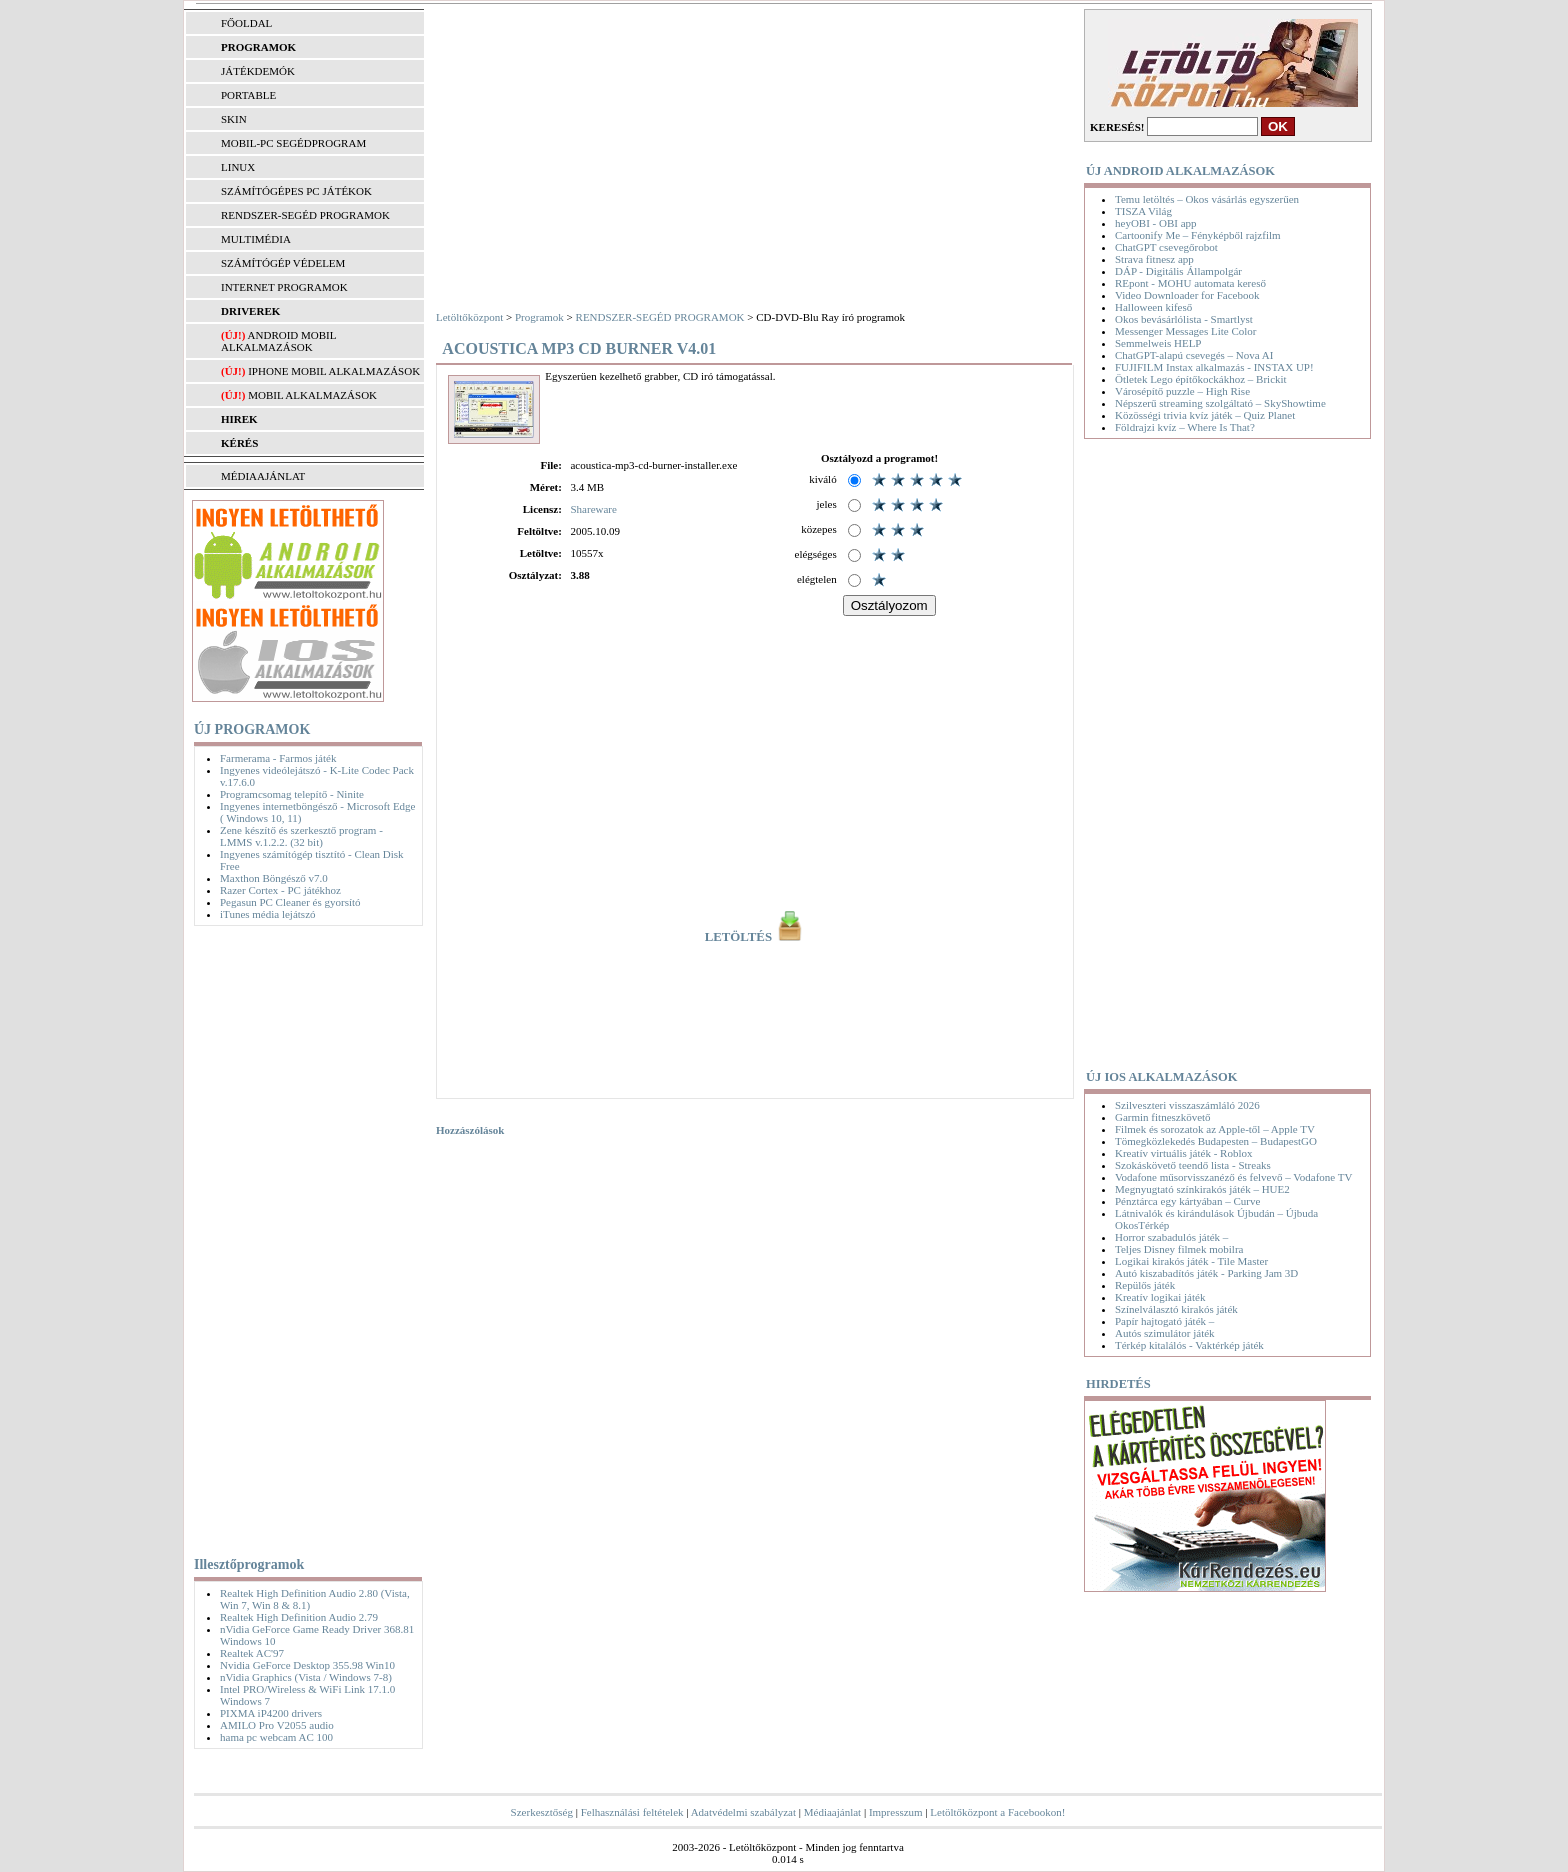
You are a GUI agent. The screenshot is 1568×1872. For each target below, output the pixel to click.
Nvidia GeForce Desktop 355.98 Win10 (307, 1665)
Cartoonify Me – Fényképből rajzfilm (1198, 235)
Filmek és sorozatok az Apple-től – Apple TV (1215, 1129)
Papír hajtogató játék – (1164, 1321)
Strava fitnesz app (1154, 259)
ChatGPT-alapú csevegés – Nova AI (1194, 355)
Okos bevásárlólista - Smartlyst (1184, 319)
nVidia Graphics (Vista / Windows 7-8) (306, 1677)
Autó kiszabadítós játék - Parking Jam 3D (1206, 1273)
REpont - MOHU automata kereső (1190, 283)
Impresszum (896, 1812)
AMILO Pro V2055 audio (277, 1725)
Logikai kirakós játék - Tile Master (1191, 1261)
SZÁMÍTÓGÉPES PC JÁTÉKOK (296, 191)
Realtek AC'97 (252, 1653)
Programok (539, 317)
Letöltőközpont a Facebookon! (997, 1812)
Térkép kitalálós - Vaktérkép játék (1189, 1345)
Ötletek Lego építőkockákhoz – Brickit (1201, 379)
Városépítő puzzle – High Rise (1182, 391)
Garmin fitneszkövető (1163, 1117)
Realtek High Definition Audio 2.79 (299, 1617)
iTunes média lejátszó (268, 914)
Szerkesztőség (542, 1812)
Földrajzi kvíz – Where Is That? (1185, 427)
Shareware (593, 509)
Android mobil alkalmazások (278, 341)
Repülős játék (1145, 1285)
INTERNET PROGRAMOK (284, 287)
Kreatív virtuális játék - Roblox (1183, 1153)
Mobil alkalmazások (312, 395)
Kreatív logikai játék (1160, 1297)
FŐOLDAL (246, 23)
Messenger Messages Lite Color (1185, 331)
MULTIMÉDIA (256, 239)
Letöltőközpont (469, 317)
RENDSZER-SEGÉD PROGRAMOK (305, 215)
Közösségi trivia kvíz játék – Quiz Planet (1205, 415)
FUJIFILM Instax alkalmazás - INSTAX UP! (1214, 367)
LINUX (238, 167)
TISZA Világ (1143, 211)
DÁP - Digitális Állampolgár (1178, 271)
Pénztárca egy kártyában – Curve (1187, 1201)
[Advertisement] (303, 1237)
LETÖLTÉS (755, 937)
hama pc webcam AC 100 (276, 1737)
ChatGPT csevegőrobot (1166, 247)
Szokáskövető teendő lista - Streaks (1193, 1165)
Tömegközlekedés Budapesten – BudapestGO (1216, 1141)
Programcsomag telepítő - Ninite (292, 794)
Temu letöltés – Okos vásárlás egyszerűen (1207, 199)
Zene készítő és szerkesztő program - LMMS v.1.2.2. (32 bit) (301, 836)
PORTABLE (248, 95)
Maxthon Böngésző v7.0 (274, 878)
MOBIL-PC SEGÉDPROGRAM (293, 143)
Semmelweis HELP (1158, 343)
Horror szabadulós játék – (1171, 1237)
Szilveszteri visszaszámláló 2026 (1187, 1105)
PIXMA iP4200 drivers (271, 1713)
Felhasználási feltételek (632, 1812)
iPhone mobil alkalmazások (334, 371)
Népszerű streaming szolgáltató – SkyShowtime (1220, 403)
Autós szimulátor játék (1165, 1333)
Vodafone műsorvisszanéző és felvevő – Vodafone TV (1233, 1177)
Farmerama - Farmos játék (278, 758)
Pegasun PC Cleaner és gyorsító (290, 902)
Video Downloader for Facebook (1187, 295)
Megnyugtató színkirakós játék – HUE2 (1202, 1189)
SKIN (234, 119)
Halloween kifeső (1153, 307)
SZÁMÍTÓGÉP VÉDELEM (283, 263)
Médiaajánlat (832, 1812)
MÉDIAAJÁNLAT (263, 476)
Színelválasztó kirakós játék (1176, 1309)
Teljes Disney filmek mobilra (1179, 1249)
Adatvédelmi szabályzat (743, 1812)
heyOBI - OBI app (1156, 223)
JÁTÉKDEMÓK (258, 71)
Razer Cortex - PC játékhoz (280, 890)
